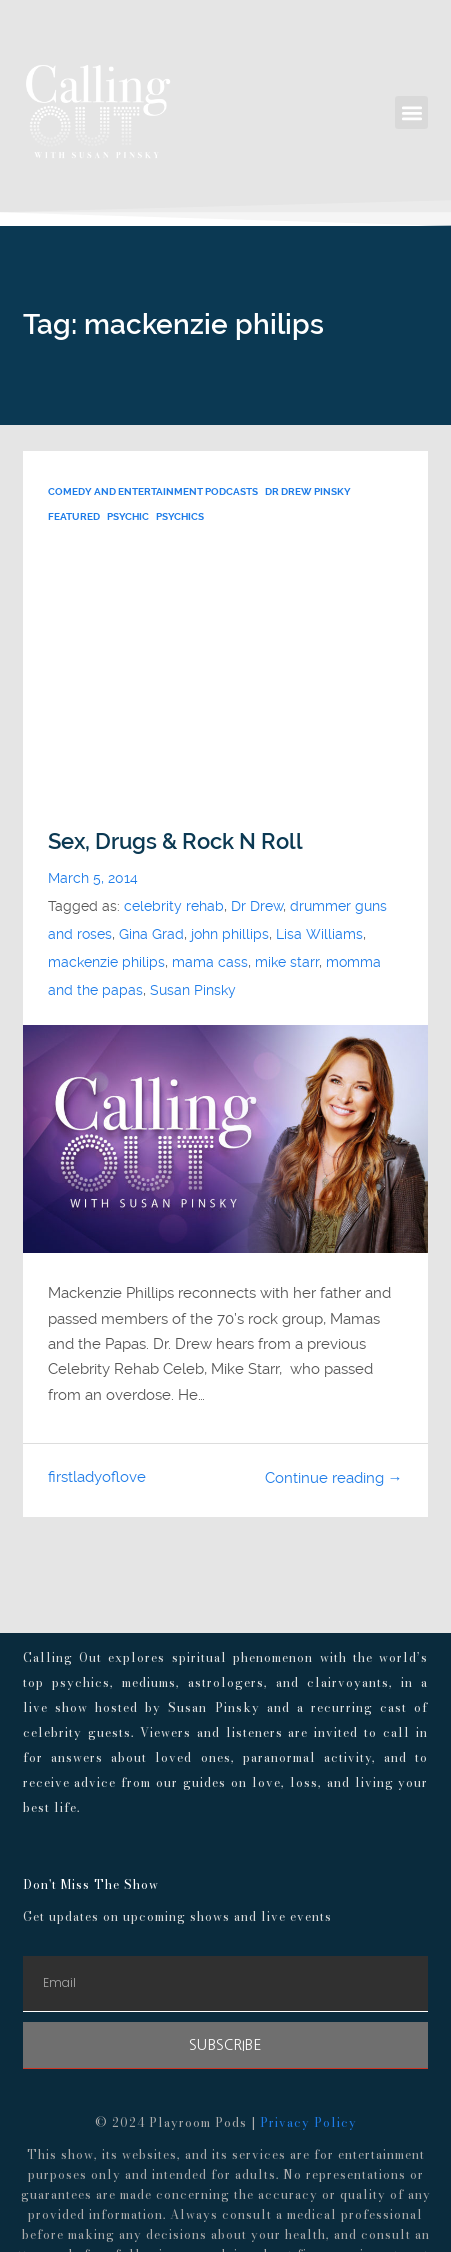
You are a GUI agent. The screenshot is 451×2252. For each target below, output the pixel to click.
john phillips (230, 934)
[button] (411, 112)
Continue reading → (334, 1478)
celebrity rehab (174, 906)
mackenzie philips (106, 962)
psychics (180, 516)
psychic (128, 516)
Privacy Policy (308, 2122)
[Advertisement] (225, 678)
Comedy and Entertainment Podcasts (153, 491)
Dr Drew (257, 906)
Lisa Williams (319, 934)
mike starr (287, 962)
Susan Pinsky (193, 990)
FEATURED (74, 516)
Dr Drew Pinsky (308, 491)
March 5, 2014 (93, 878)
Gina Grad (151, 934)
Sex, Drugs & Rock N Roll (175, 841)
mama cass (210, 962)
